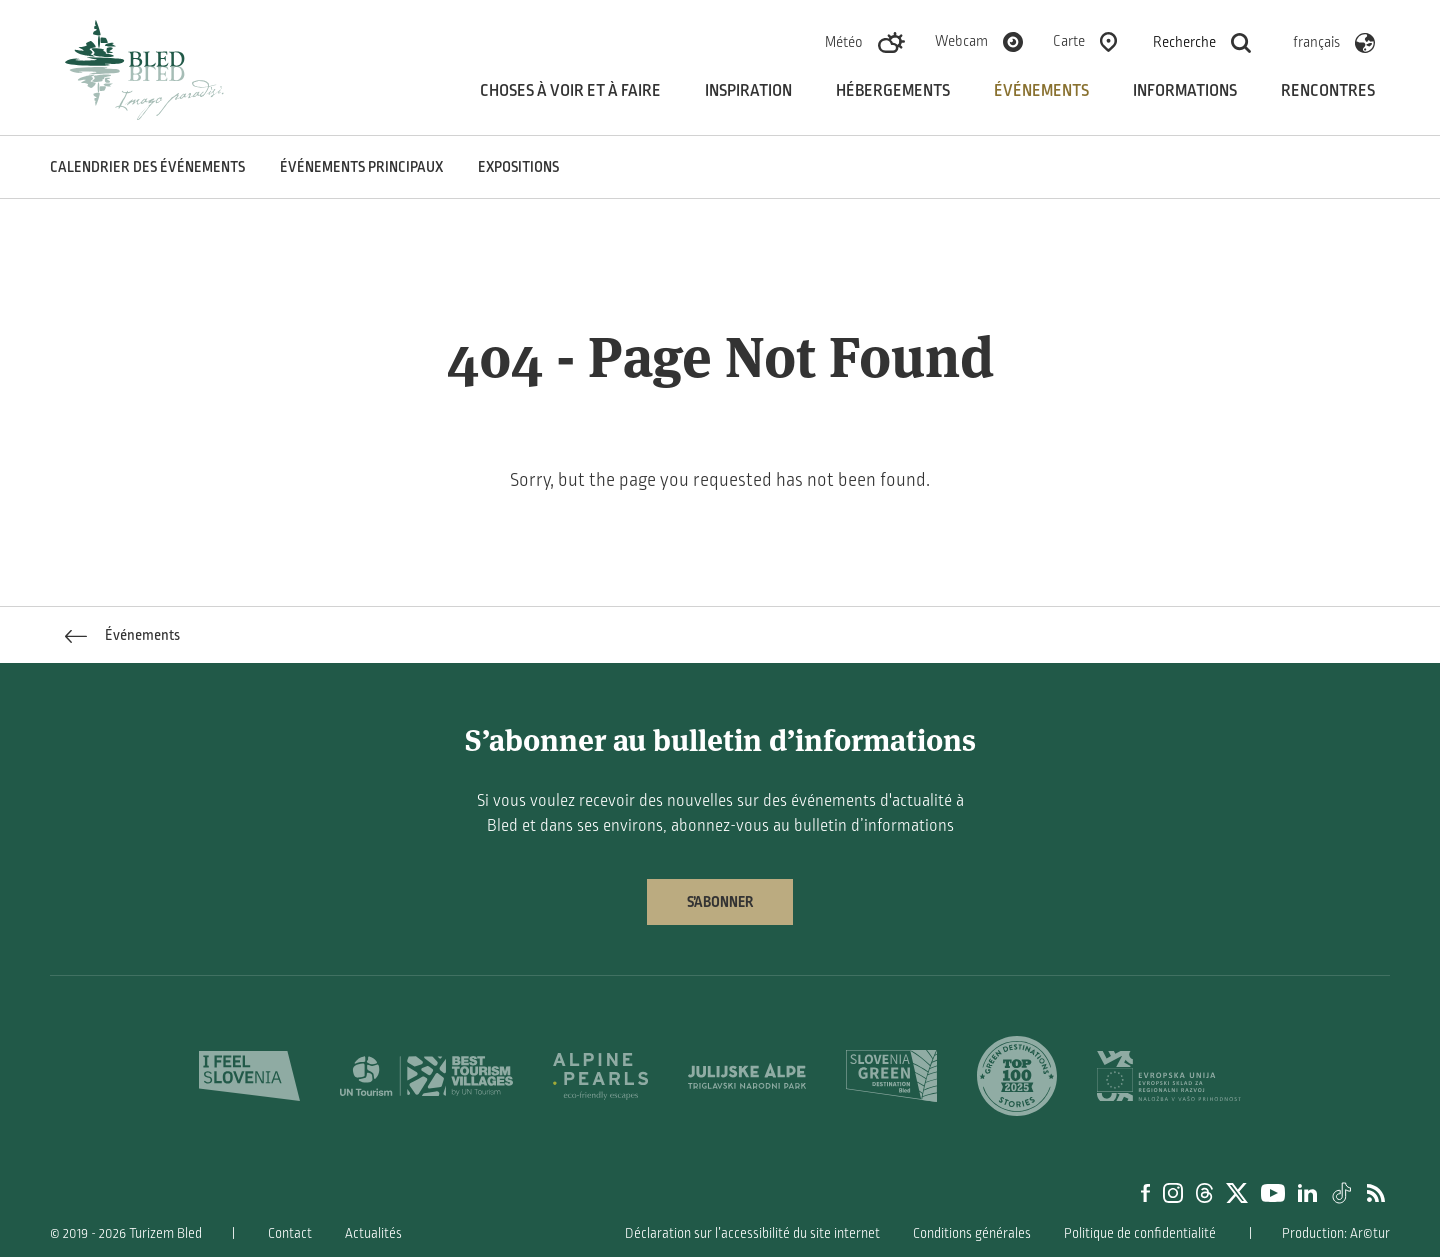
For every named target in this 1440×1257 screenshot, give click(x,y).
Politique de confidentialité (1140, 1233)
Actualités (373, 1233)
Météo (844, 42)
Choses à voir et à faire (570, 91)
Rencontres (1328, 91)
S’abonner (720, 902)
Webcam (961, 41)
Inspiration (748, 91)
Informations (1185, 91)
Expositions (518, 167)
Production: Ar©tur (1336, 1233)
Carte (1069, 41)
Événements (1041, 91)
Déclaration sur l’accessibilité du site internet (752, 1233)
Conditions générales (972, 1233)
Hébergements (893, 91)
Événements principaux (361, 167)
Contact (290, 1233)
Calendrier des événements (147, 167)
